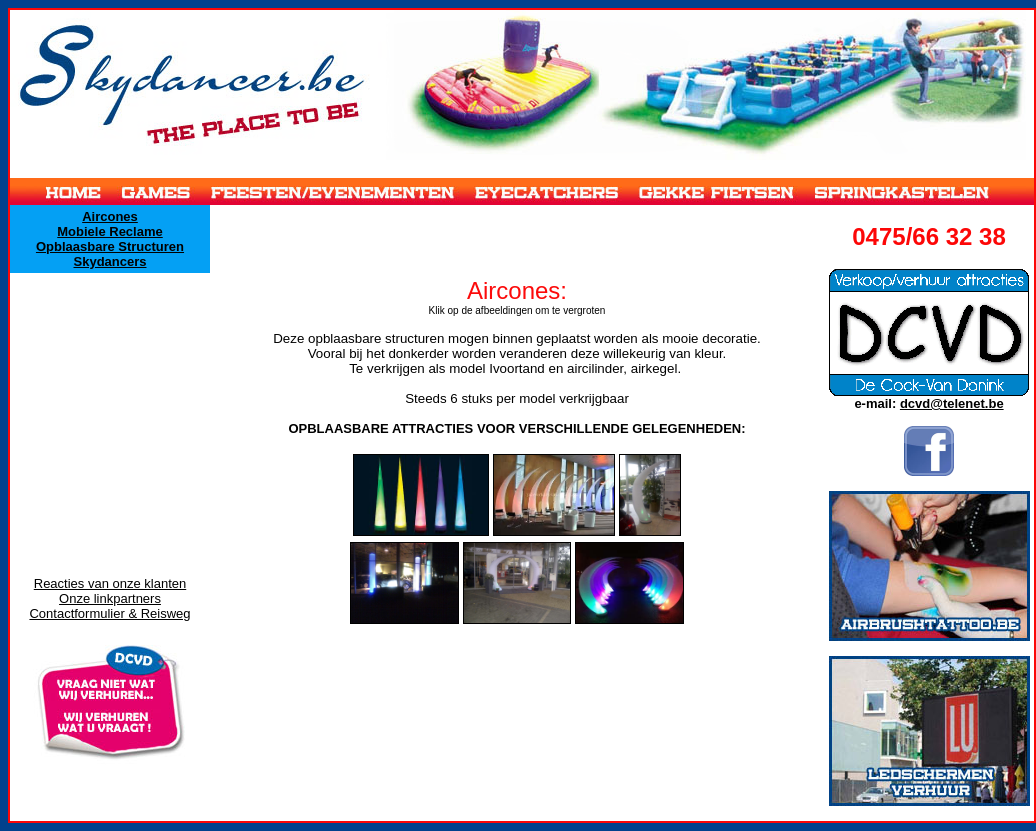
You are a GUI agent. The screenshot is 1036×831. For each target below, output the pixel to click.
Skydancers (110, 261)
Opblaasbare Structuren (110, 246)
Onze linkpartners (110, 598)
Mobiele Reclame (110, 231)
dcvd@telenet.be (952, 403)
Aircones (110, 216)
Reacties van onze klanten (110, 583)
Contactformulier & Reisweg (109, 613)
